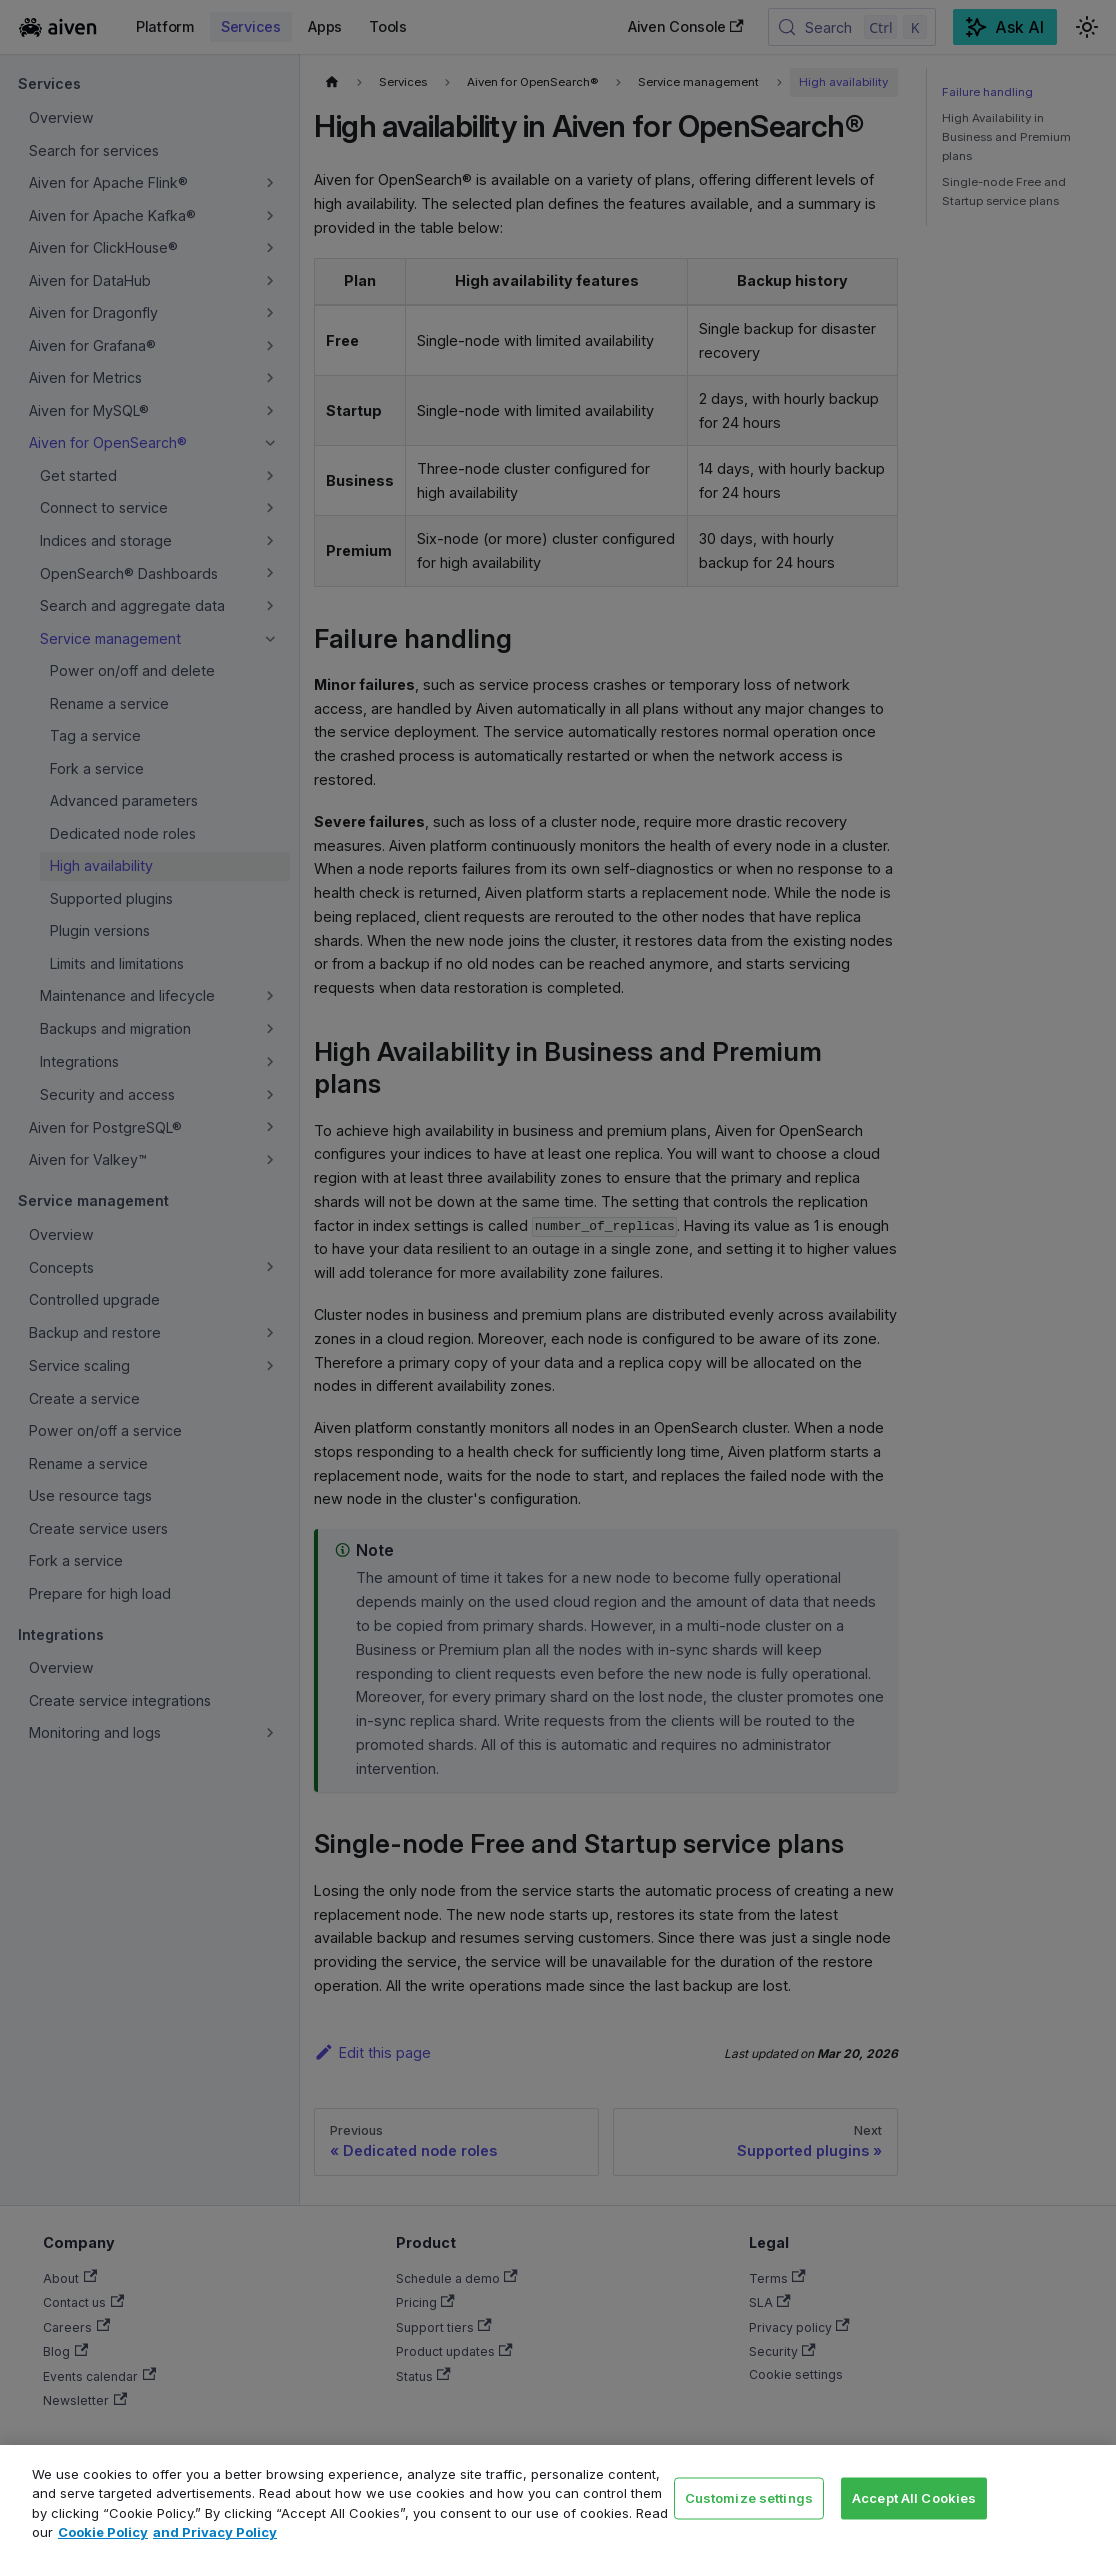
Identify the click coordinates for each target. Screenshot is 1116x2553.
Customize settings (749, 2497)
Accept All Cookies (914, 2497)
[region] (558, 2499)
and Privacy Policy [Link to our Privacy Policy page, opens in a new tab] (215, 2532)
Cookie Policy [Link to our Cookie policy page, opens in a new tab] (103, 2532)
